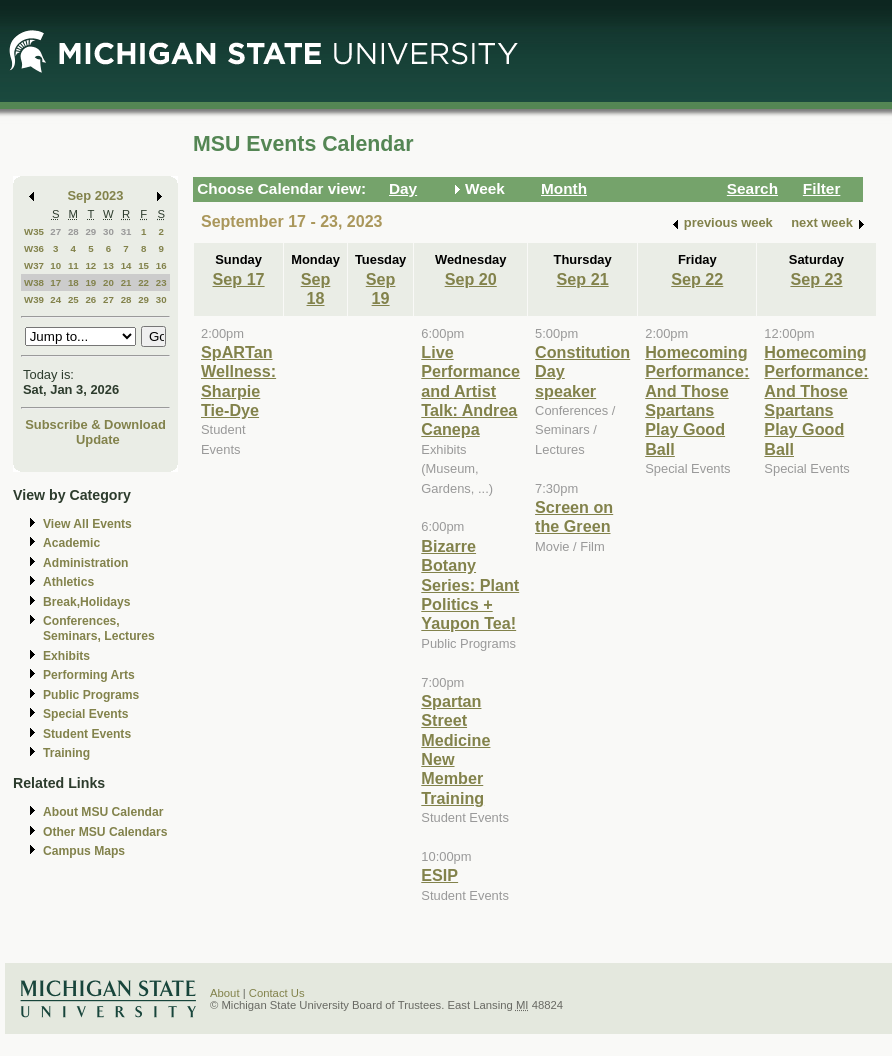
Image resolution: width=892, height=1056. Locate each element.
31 (126, 231)
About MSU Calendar (103, 812)
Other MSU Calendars (105, 832)
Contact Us (277, 993)
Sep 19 (381, 288)
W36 (34, 248)
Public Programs (91, 695)
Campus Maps (84, 851)
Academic (71, 543)
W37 (34, 265)
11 (73, 265)
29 (90, 231)
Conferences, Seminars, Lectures (99, 628)
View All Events (87, 524)
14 (126, 265)
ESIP (439, 875)
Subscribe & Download (95, 424)
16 (161, 265)
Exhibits (66, 656)
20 (108, 282)
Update (98, 439)
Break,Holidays (87, 602)
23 (161, 282)
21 (126, 282)
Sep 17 (239, 279)
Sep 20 (471, 279)
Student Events (87, 734)
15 (143, 265)
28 (73, 231)
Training (66, 753)
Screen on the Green (574, 516)
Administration (85, 563)
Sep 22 (697, 279)
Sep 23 (816, 279)
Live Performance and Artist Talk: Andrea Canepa (470, 391)
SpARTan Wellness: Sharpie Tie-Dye (238, 381)
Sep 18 (316, 288)
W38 (34, 282)
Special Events (85, 714)
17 (55, 282)
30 (108, 231)
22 (143, 282)
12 (90, 265)
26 (90, 299)
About (225, 993)
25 (73, 299)
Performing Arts (89, 675)
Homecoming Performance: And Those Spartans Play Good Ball (697, 400)
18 (73, 282)
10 (55, 265)
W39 (34, 299)
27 (55, 231)
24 (55, 299)
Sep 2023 (96, 195)
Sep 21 (583, 279)
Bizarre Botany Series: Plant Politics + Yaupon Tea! (470, 585)
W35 (34, 231)
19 (90, 282)
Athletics (68, 582)
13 (108, 265)
